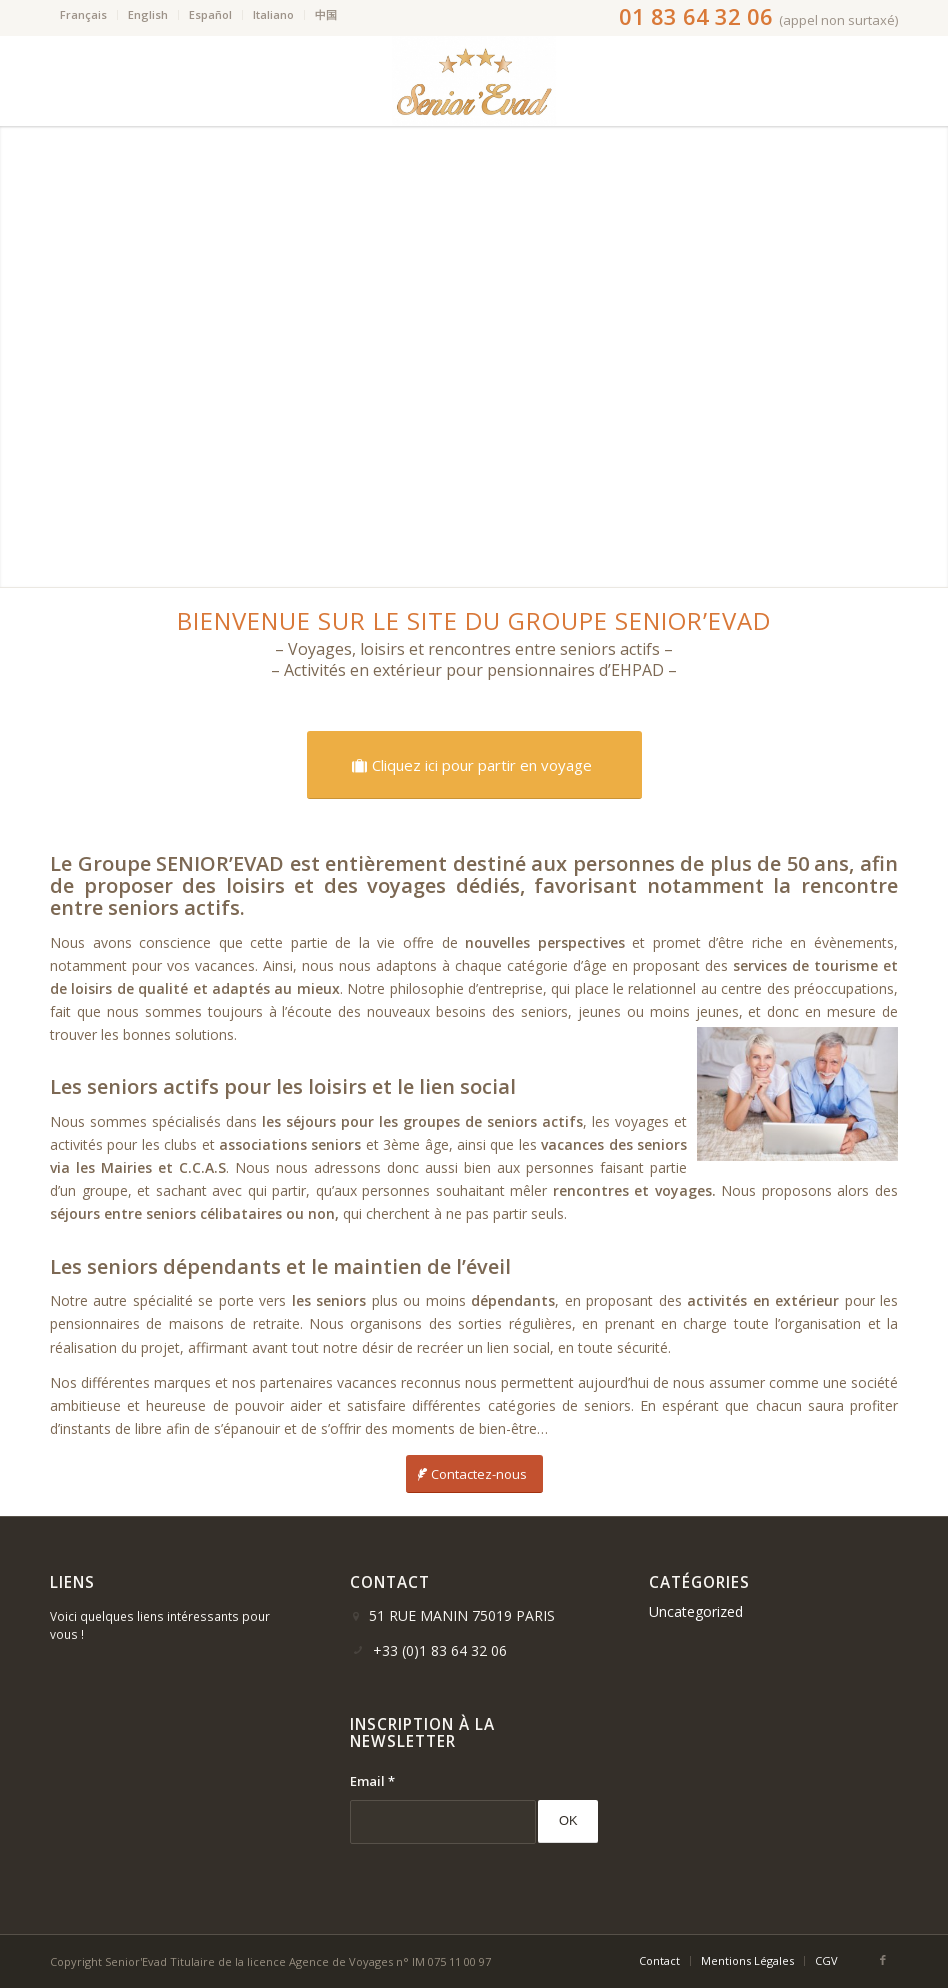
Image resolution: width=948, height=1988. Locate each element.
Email (372, 1781)
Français (83, 14)
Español (210, 14)
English (148, 14)
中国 (326, 14)
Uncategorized (696, 1611)
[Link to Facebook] (883, 1960)
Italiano (273, 14)
